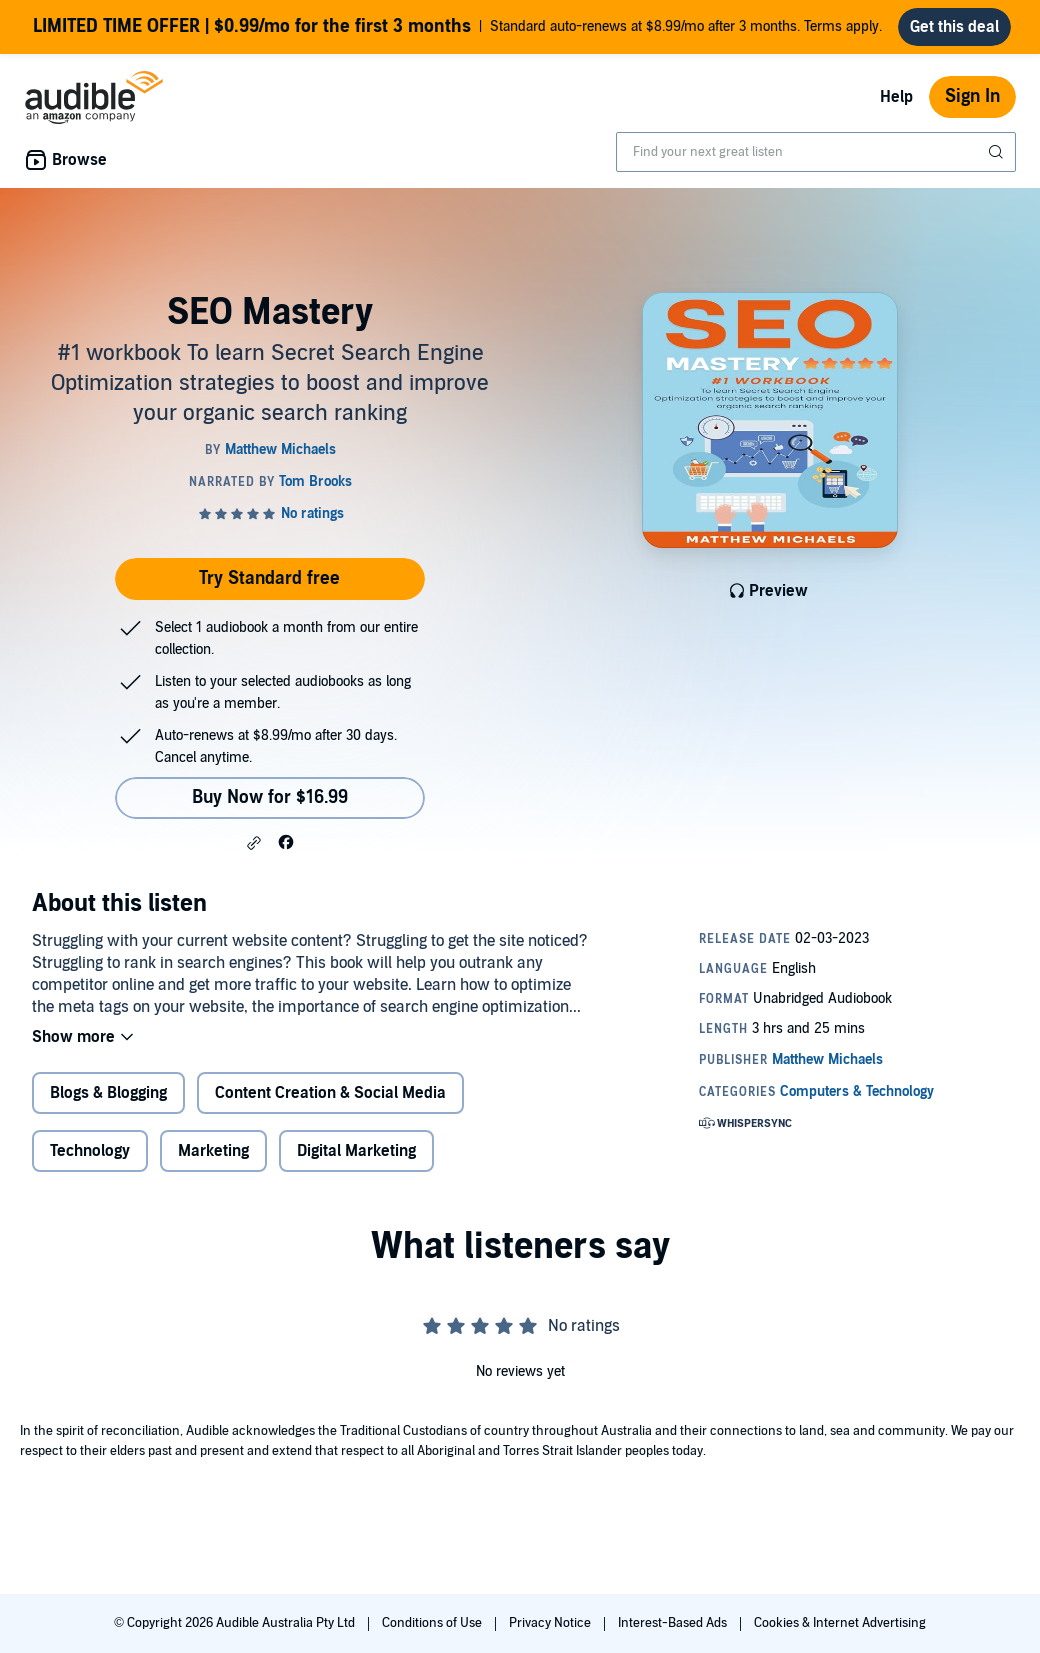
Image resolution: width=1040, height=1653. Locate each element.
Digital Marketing (356, 1151)
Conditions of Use (433, 1623)
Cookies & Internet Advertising (840, 1623)
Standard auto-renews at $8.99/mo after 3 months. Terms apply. (457, 27)
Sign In (972, 96)
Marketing (213, 1151)
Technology (90, 1151)
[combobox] (816, 152)
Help (896, 97)
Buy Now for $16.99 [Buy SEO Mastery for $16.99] (270, 797)
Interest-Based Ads (674, 1623)
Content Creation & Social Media (330, 1093)
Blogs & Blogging (108, 1093)
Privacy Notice (551, 1623)
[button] (254, 843)
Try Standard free (269, 578)
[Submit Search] (998, 152)
